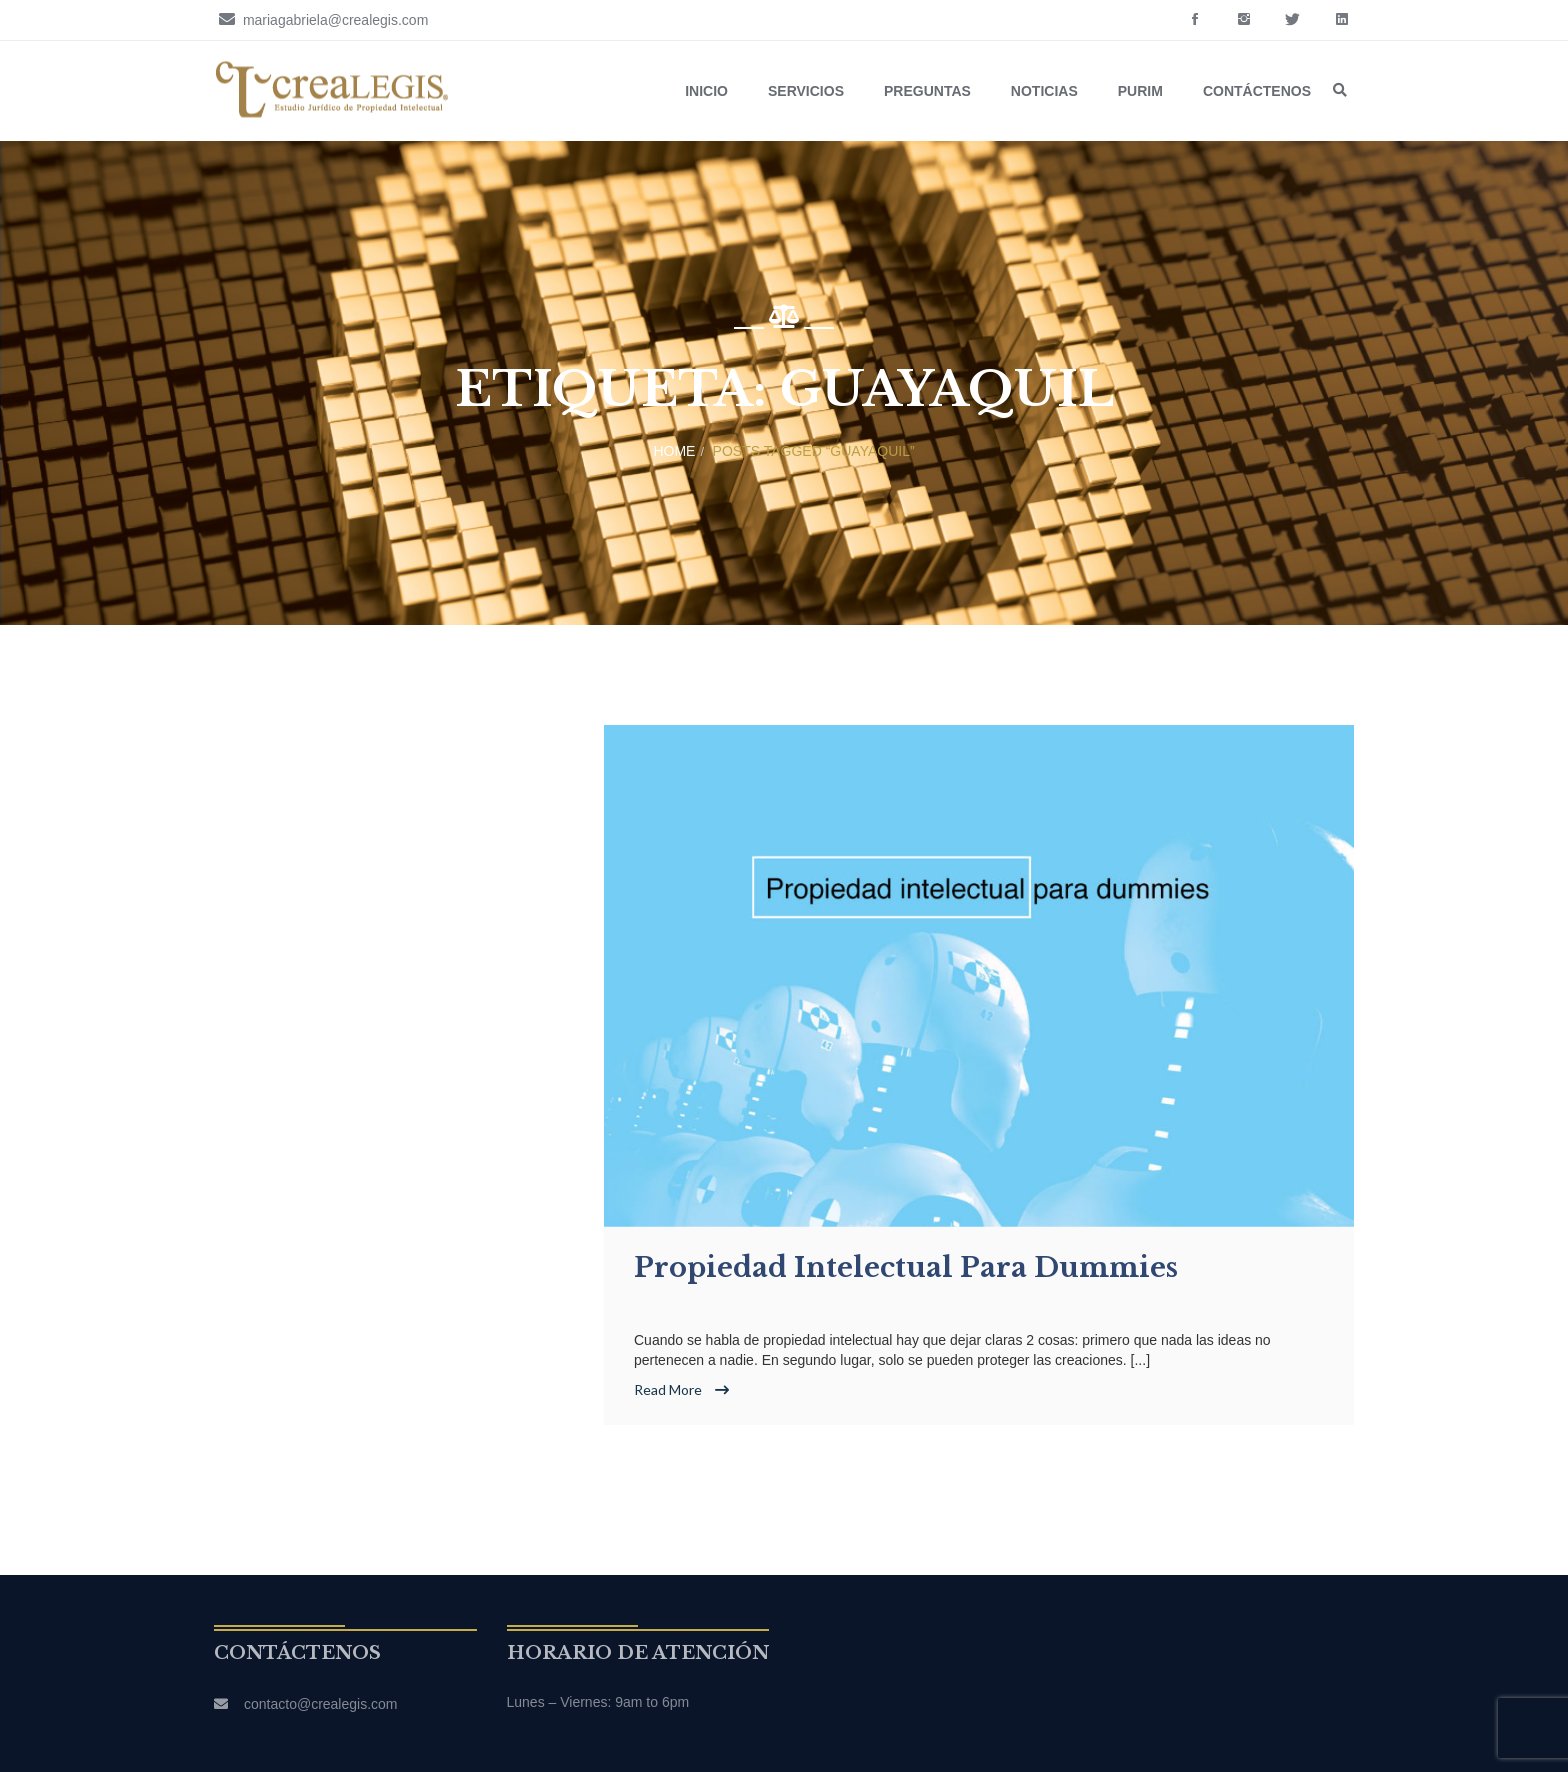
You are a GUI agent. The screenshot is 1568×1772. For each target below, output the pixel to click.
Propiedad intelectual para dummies (906, 1268)
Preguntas (927, 91)
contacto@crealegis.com (321, 1704)
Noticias (1044, 91)
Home (674, 451)
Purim (1140, 91)
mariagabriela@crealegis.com (321, 19)
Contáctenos (1257, 91)
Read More (681, 1389)
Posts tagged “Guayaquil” (814, 451)
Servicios (806, 91)
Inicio (706, 91)
